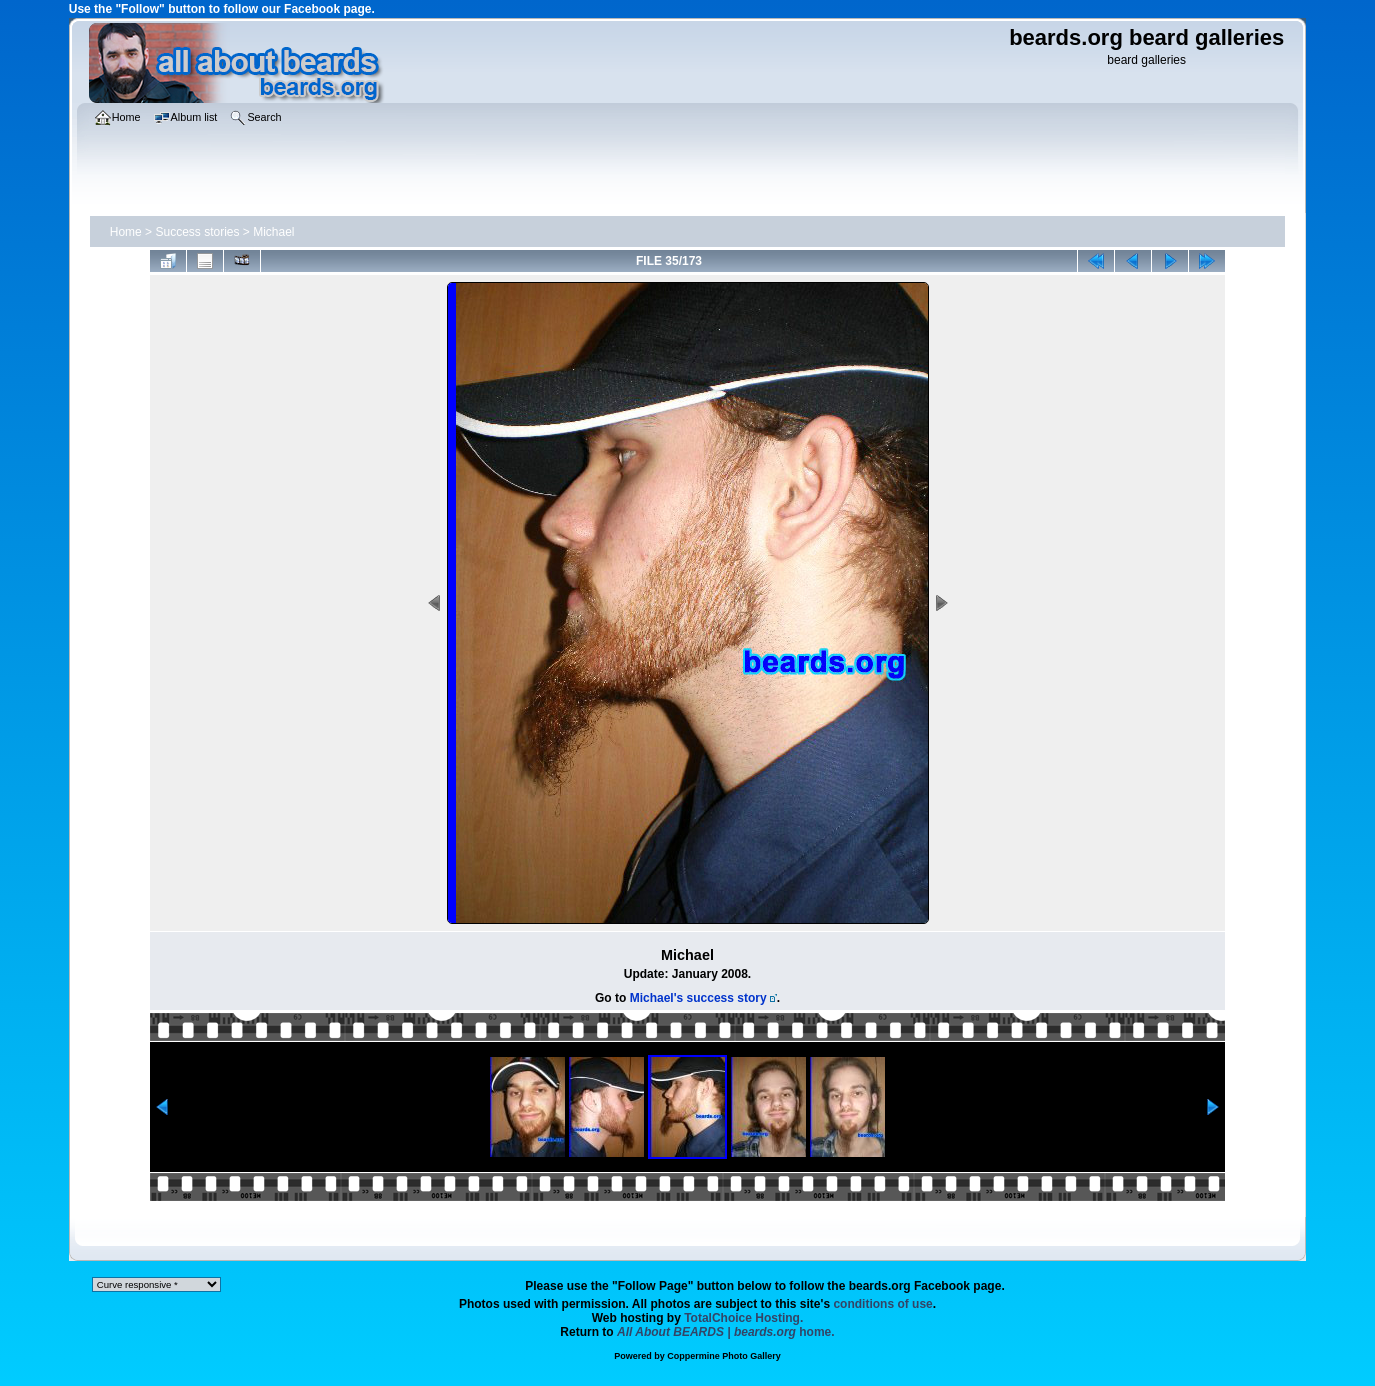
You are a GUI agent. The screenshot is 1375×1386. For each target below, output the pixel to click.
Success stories (197, 232)
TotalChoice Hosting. (743, 1318)
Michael (273, 232)
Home (126, 232)
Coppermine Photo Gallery (724, 1356)
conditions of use (882, 1304)
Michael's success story (698, 998)
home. (726, 1332)
